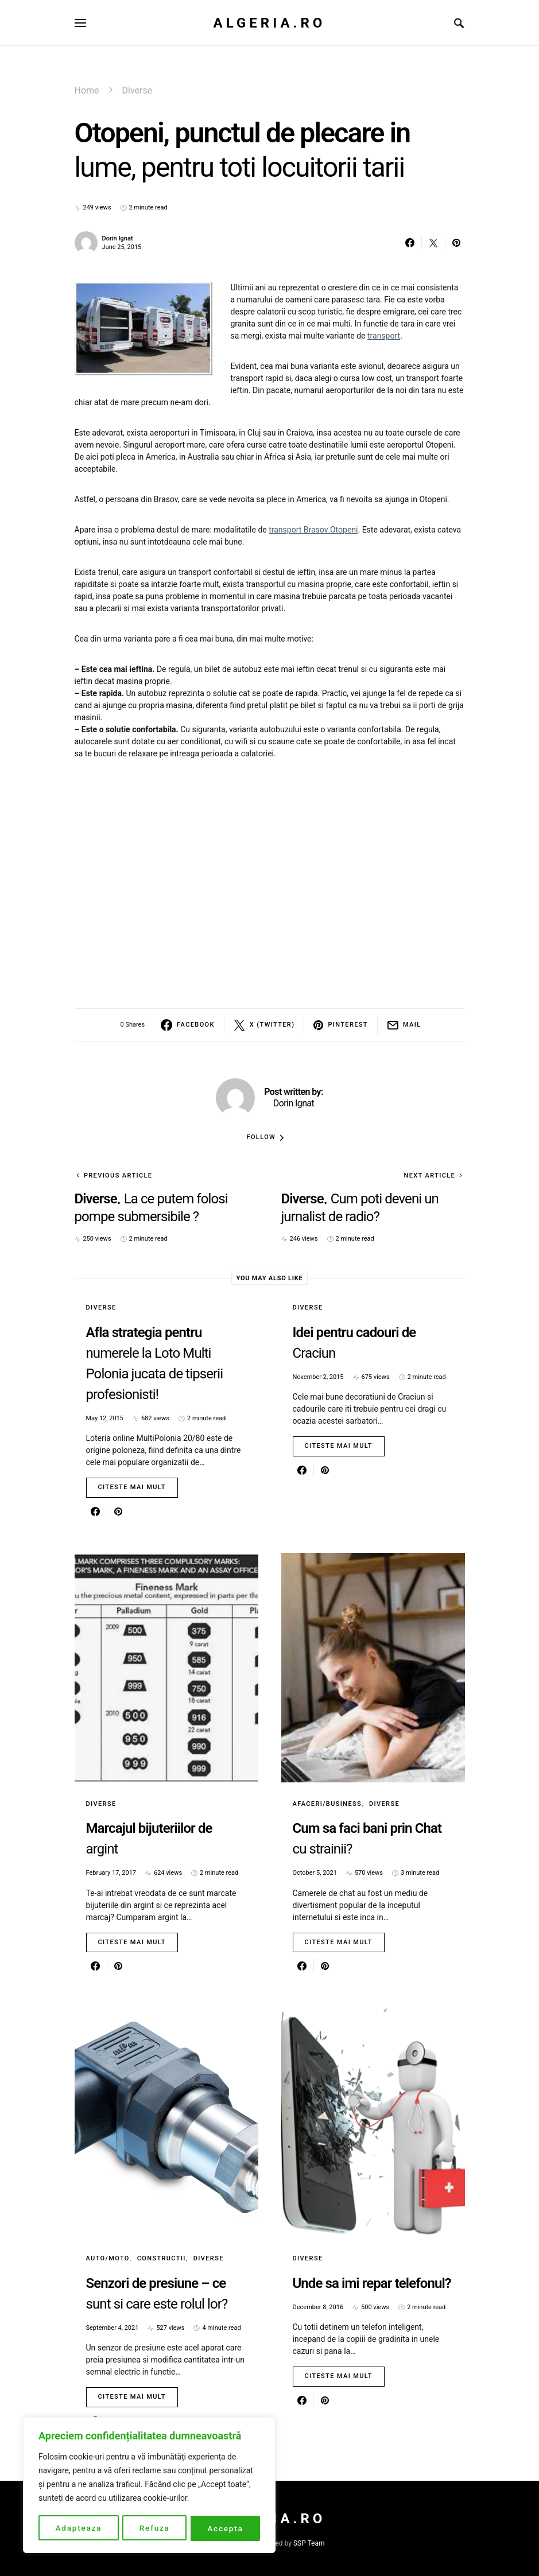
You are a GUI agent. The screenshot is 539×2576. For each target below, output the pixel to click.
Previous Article (118, 1175)
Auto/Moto (108, 2258)
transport (383, 335)
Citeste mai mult (132, 1487)
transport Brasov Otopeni (313, 529)
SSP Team (309, 2543)
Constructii (161, 2258)
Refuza (154, 2528)
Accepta (225, 2528)
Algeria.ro (270, 23)
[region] (149, 2486)
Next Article (429, 1175)
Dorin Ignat (117, 238)
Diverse (137, 90)
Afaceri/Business (327, 1804)
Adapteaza (78, 2528)
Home (87, 90)
